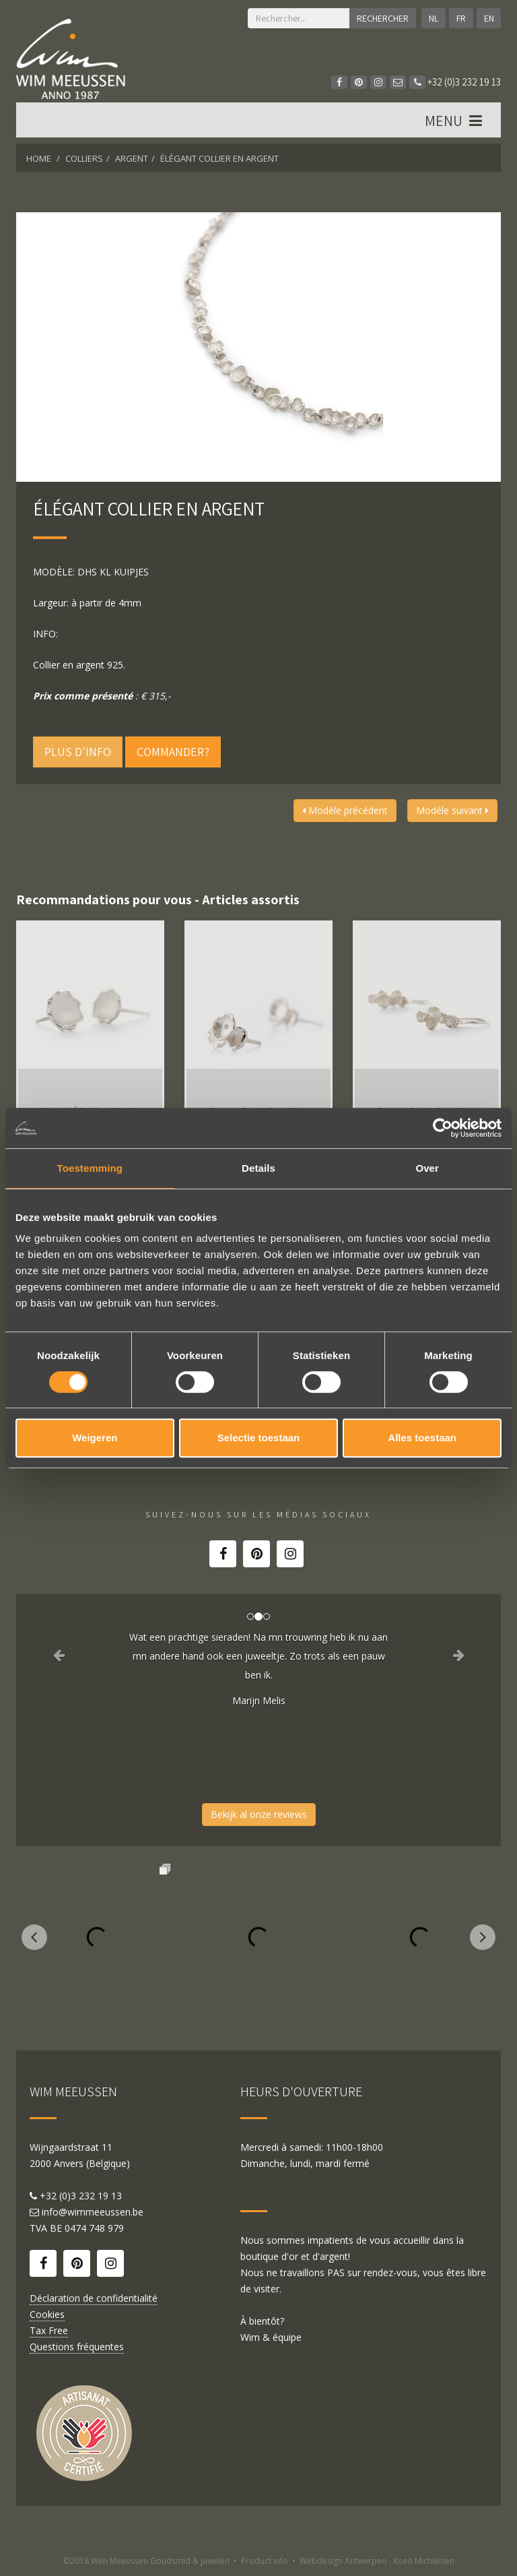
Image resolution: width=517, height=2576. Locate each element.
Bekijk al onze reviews (259, 1814)
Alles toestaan (422, 1437)
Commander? (173, 751)
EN (489, 18)
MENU (455, 120)
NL (433, 18)
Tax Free (49, 2330)
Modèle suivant (452, 810)
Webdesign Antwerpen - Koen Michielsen (377, 2561)
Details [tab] (258, 1168)
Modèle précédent (345, 810)
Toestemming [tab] (90, 1168)
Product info (264, 2561)
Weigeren (94, 1437)
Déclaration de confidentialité (94, 2298)
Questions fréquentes (77, 2346)
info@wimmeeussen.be (92, 2211)
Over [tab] (427, 1168)
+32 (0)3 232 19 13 (455, 81)
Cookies (47, 2314)
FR (461, 18)
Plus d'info (77, 751)
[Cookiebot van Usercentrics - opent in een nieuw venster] (443, 1128)
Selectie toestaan (258, 1437)
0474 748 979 (94, 2228)
